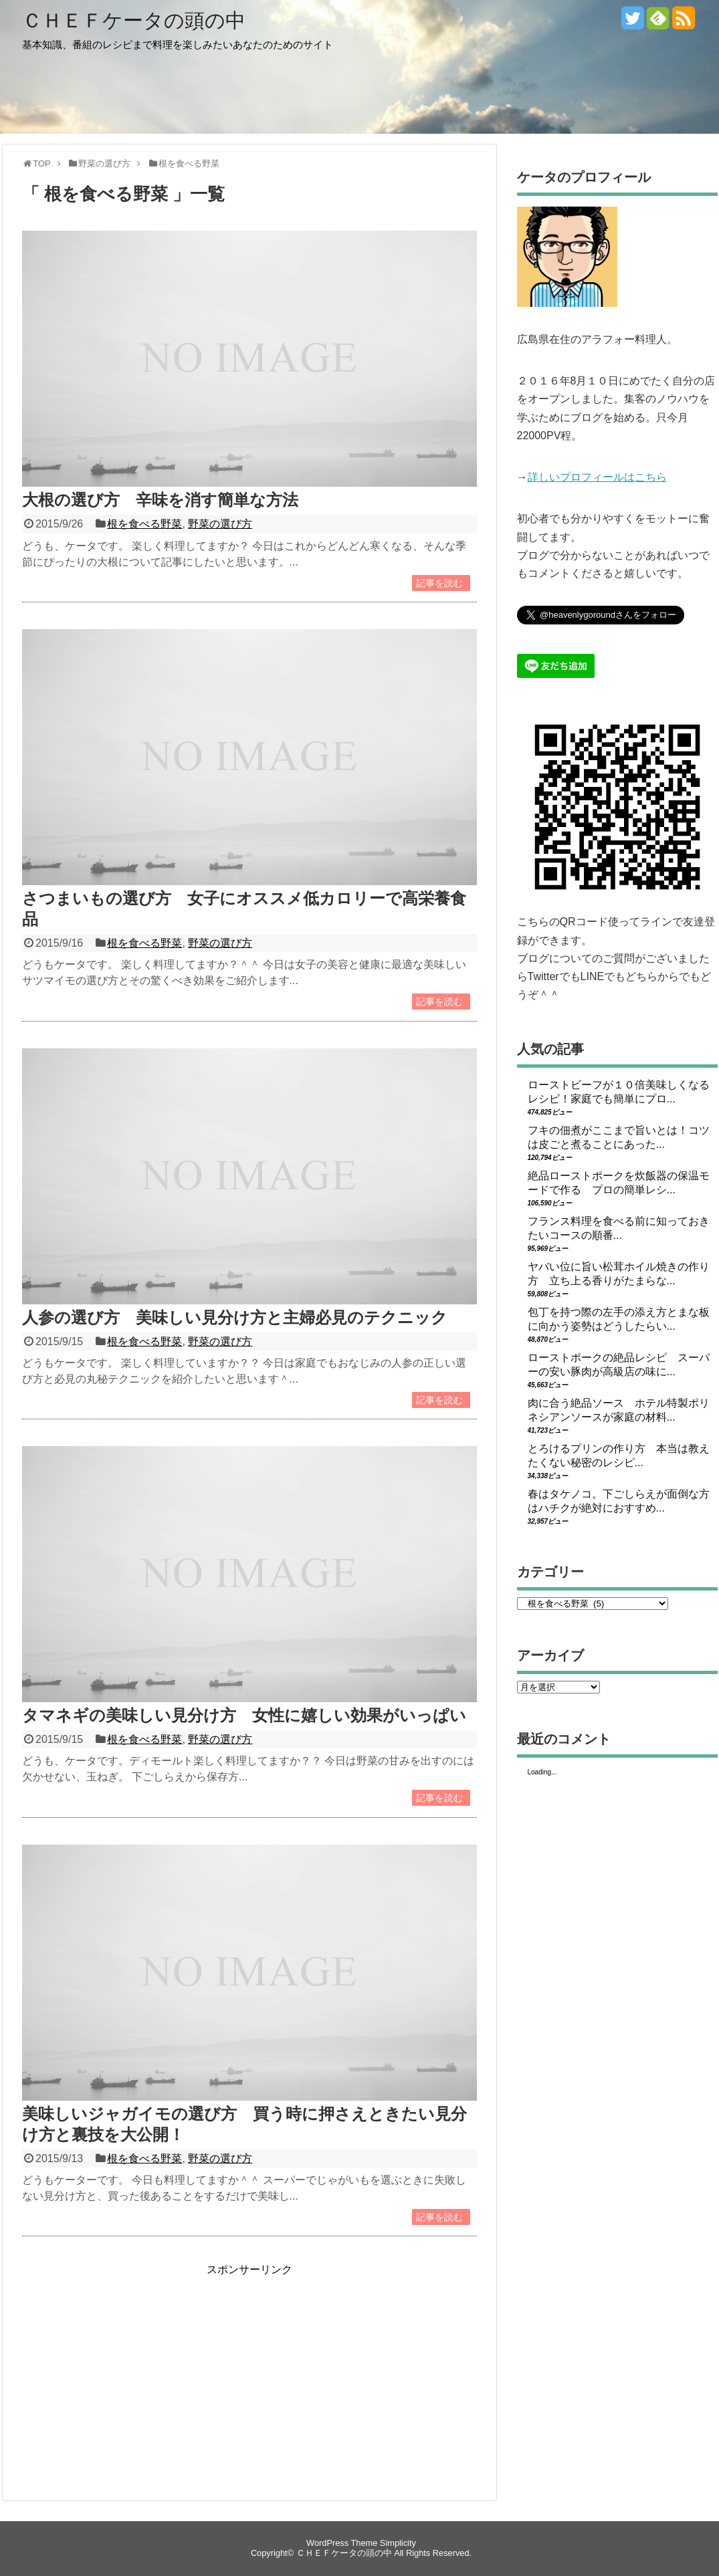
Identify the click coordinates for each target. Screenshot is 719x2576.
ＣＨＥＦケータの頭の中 (133, 20)
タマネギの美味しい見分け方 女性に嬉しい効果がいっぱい (244, 1715)
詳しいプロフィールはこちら (597, 477)
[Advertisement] (134, 2370)
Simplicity (398, 2543)
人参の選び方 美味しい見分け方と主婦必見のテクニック (234, 1317)
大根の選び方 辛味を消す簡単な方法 (160, 500)
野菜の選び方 (220, 524)
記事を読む (439, 583)
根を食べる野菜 (144, 524)
